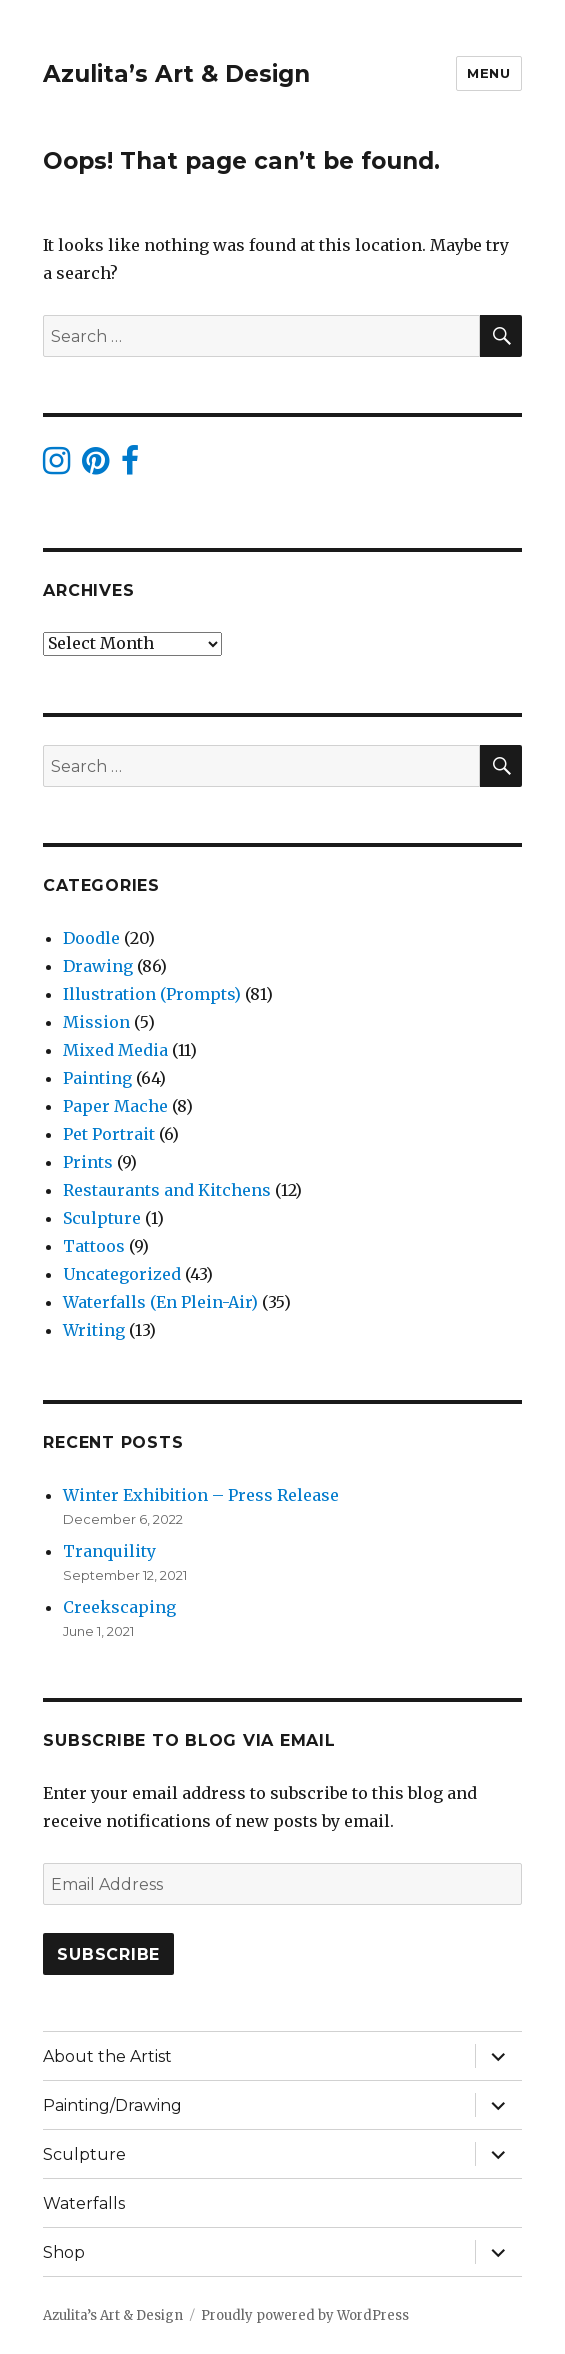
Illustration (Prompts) (152, 994)
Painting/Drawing (112, 2105)
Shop (64, 2252)
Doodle (91, 938)
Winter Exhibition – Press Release (201, 1495)
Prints (88, 1162)
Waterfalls (84, 2203)
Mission (96, 1022)
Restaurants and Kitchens (167, 1190)
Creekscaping (119, 1607)
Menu (488, 73)
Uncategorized (122, 1274)
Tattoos (94, 1246)
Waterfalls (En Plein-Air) (160, 1302)
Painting (97, 1078)
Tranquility (109, 1551)
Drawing (98, 966)
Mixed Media (115, 1050)
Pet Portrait (109, 1134)
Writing (94, 1330)
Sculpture (102, 1218)
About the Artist (107, 2056)
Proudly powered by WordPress (305, 2315)
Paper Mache (115, 1106)
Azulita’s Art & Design (176, 74)
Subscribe (108, 1954)
